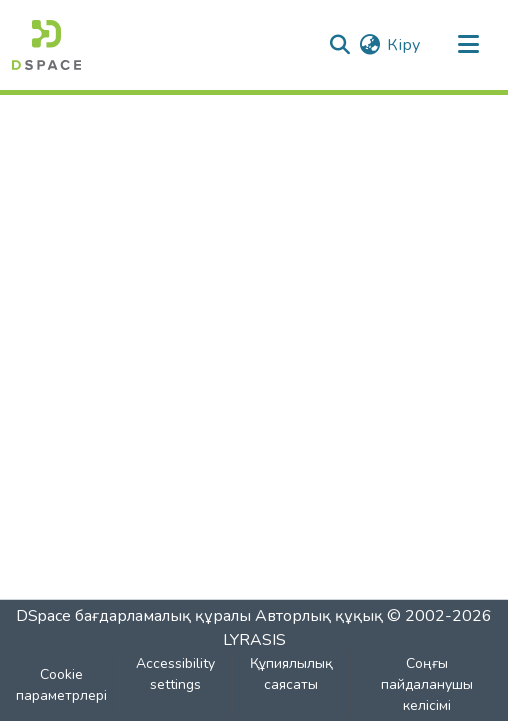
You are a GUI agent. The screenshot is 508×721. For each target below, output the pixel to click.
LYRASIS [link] (254, 640)
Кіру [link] (403, 45)
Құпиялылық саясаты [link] (291, 674)
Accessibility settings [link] (175, 674)
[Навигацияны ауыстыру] (468, 45)
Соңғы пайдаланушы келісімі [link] (427, 684)
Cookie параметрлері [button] (61, 685)
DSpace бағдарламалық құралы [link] (133, 616)
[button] (46, 45)
